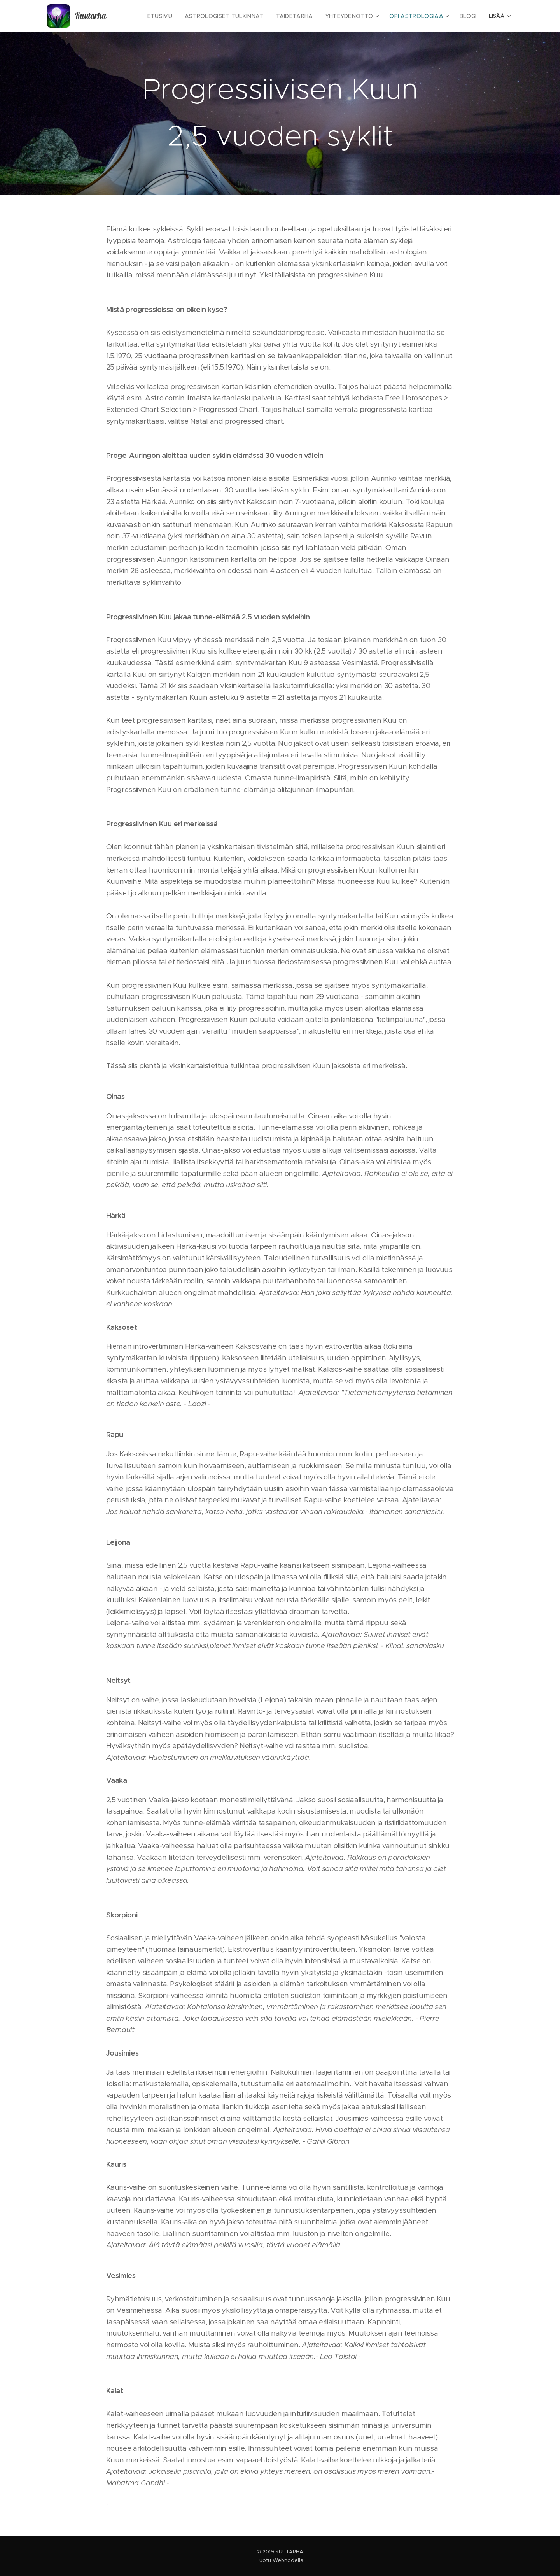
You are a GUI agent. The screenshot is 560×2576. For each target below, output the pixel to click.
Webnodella (288, 2560)
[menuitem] (179, 16)
